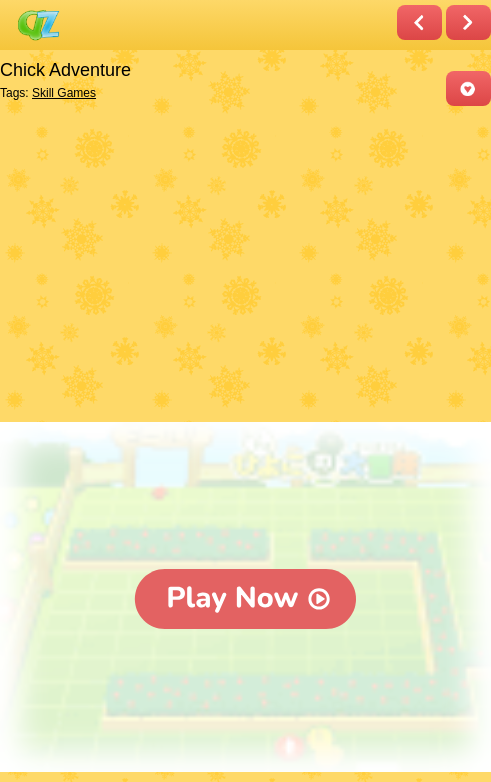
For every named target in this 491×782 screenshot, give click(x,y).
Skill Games (64, 93)
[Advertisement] (240, 266)
